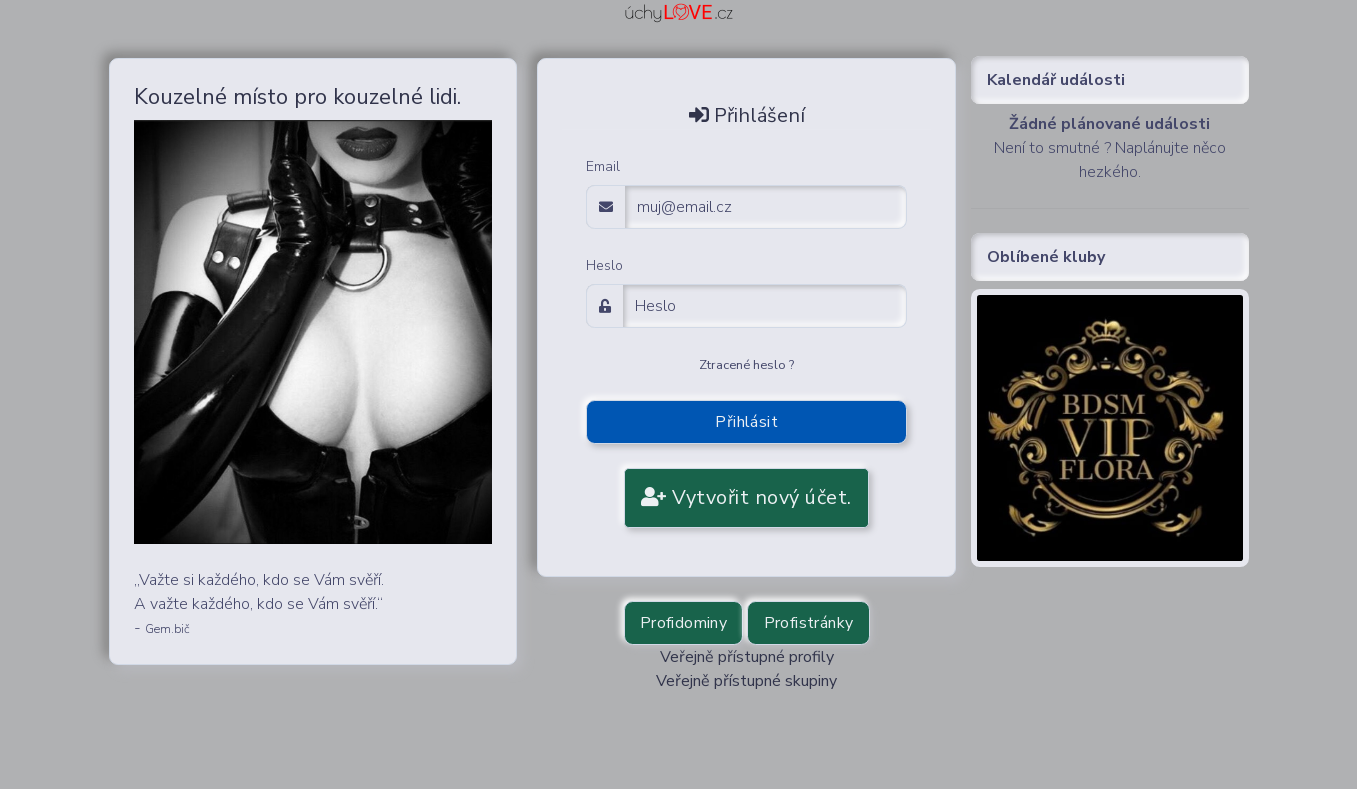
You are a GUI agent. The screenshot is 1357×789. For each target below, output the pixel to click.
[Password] (765, 306)
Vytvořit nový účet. (746, 497)
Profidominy (683, 623)
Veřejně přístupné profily (747, 657)
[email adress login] (766, 207)
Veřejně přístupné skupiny (746, 681)
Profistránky (809, 623)
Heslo (604, 265)
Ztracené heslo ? (746, 365)
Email (603, 166)
